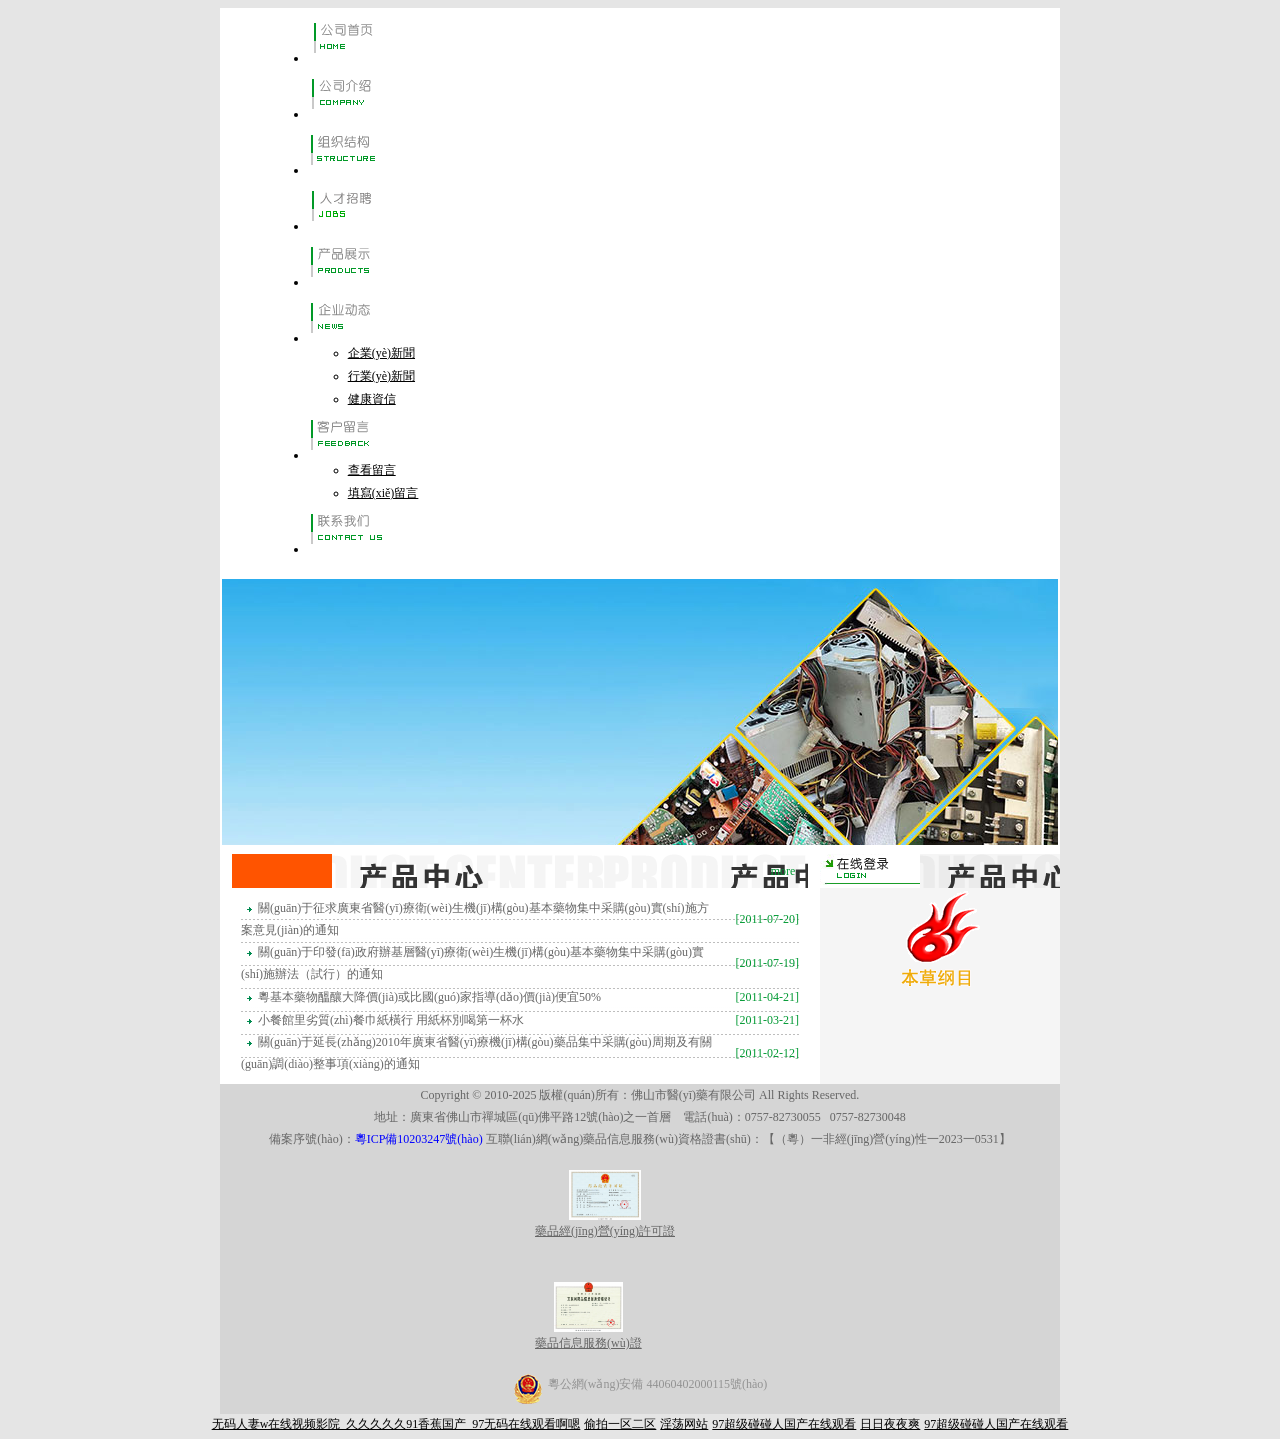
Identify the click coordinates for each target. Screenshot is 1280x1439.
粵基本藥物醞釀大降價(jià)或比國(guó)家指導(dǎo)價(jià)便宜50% (431, 997)
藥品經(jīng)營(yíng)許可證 (605, 1223)
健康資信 (372, 399)
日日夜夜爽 (890, 1424)
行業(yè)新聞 (381, 376)
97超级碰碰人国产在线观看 (784, 1424)
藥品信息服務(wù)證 (588, 1335)
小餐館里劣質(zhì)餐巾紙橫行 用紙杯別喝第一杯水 (392, 1020)
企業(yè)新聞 (381, 353)
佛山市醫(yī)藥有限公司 (693, 1095)
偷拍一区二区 (620, 1424)
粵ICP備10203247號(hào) (420, 1139)
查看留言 (372, 470)
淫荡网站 (684, 1424)
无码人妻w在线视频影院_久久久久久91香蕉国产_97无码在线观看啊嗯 (396, 1424)
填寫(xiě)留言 (383, 493)
